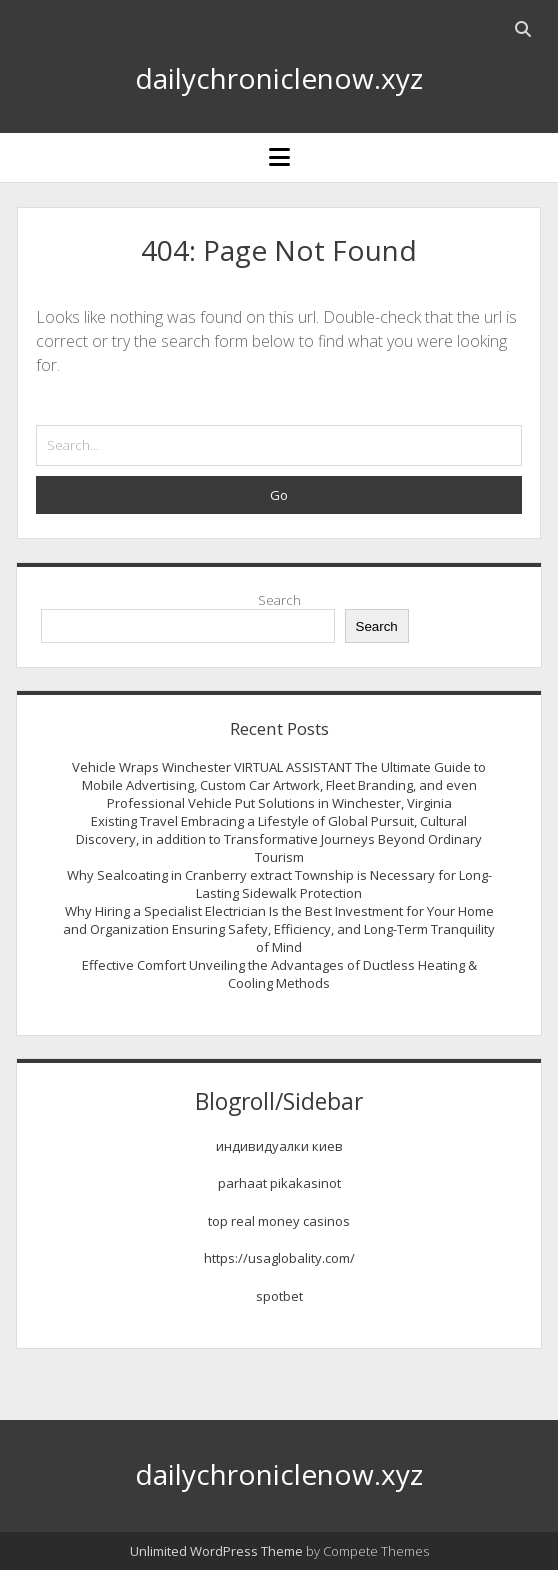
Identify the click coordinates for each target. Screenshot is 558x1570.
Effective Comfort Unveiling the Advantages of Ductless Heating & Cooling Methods (279, 974)
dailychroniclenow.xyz (279, 78)
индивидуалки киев (279, 1146)
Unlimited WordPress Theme (216, 1551)
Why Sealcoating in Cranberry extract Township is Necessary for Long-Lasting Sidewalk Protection (279, 884)
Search (279, 600)
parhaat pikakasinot (279, 1183)
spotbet (279, 1296)
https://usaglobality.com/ (279, 1258)
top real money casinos (279, 1221)
